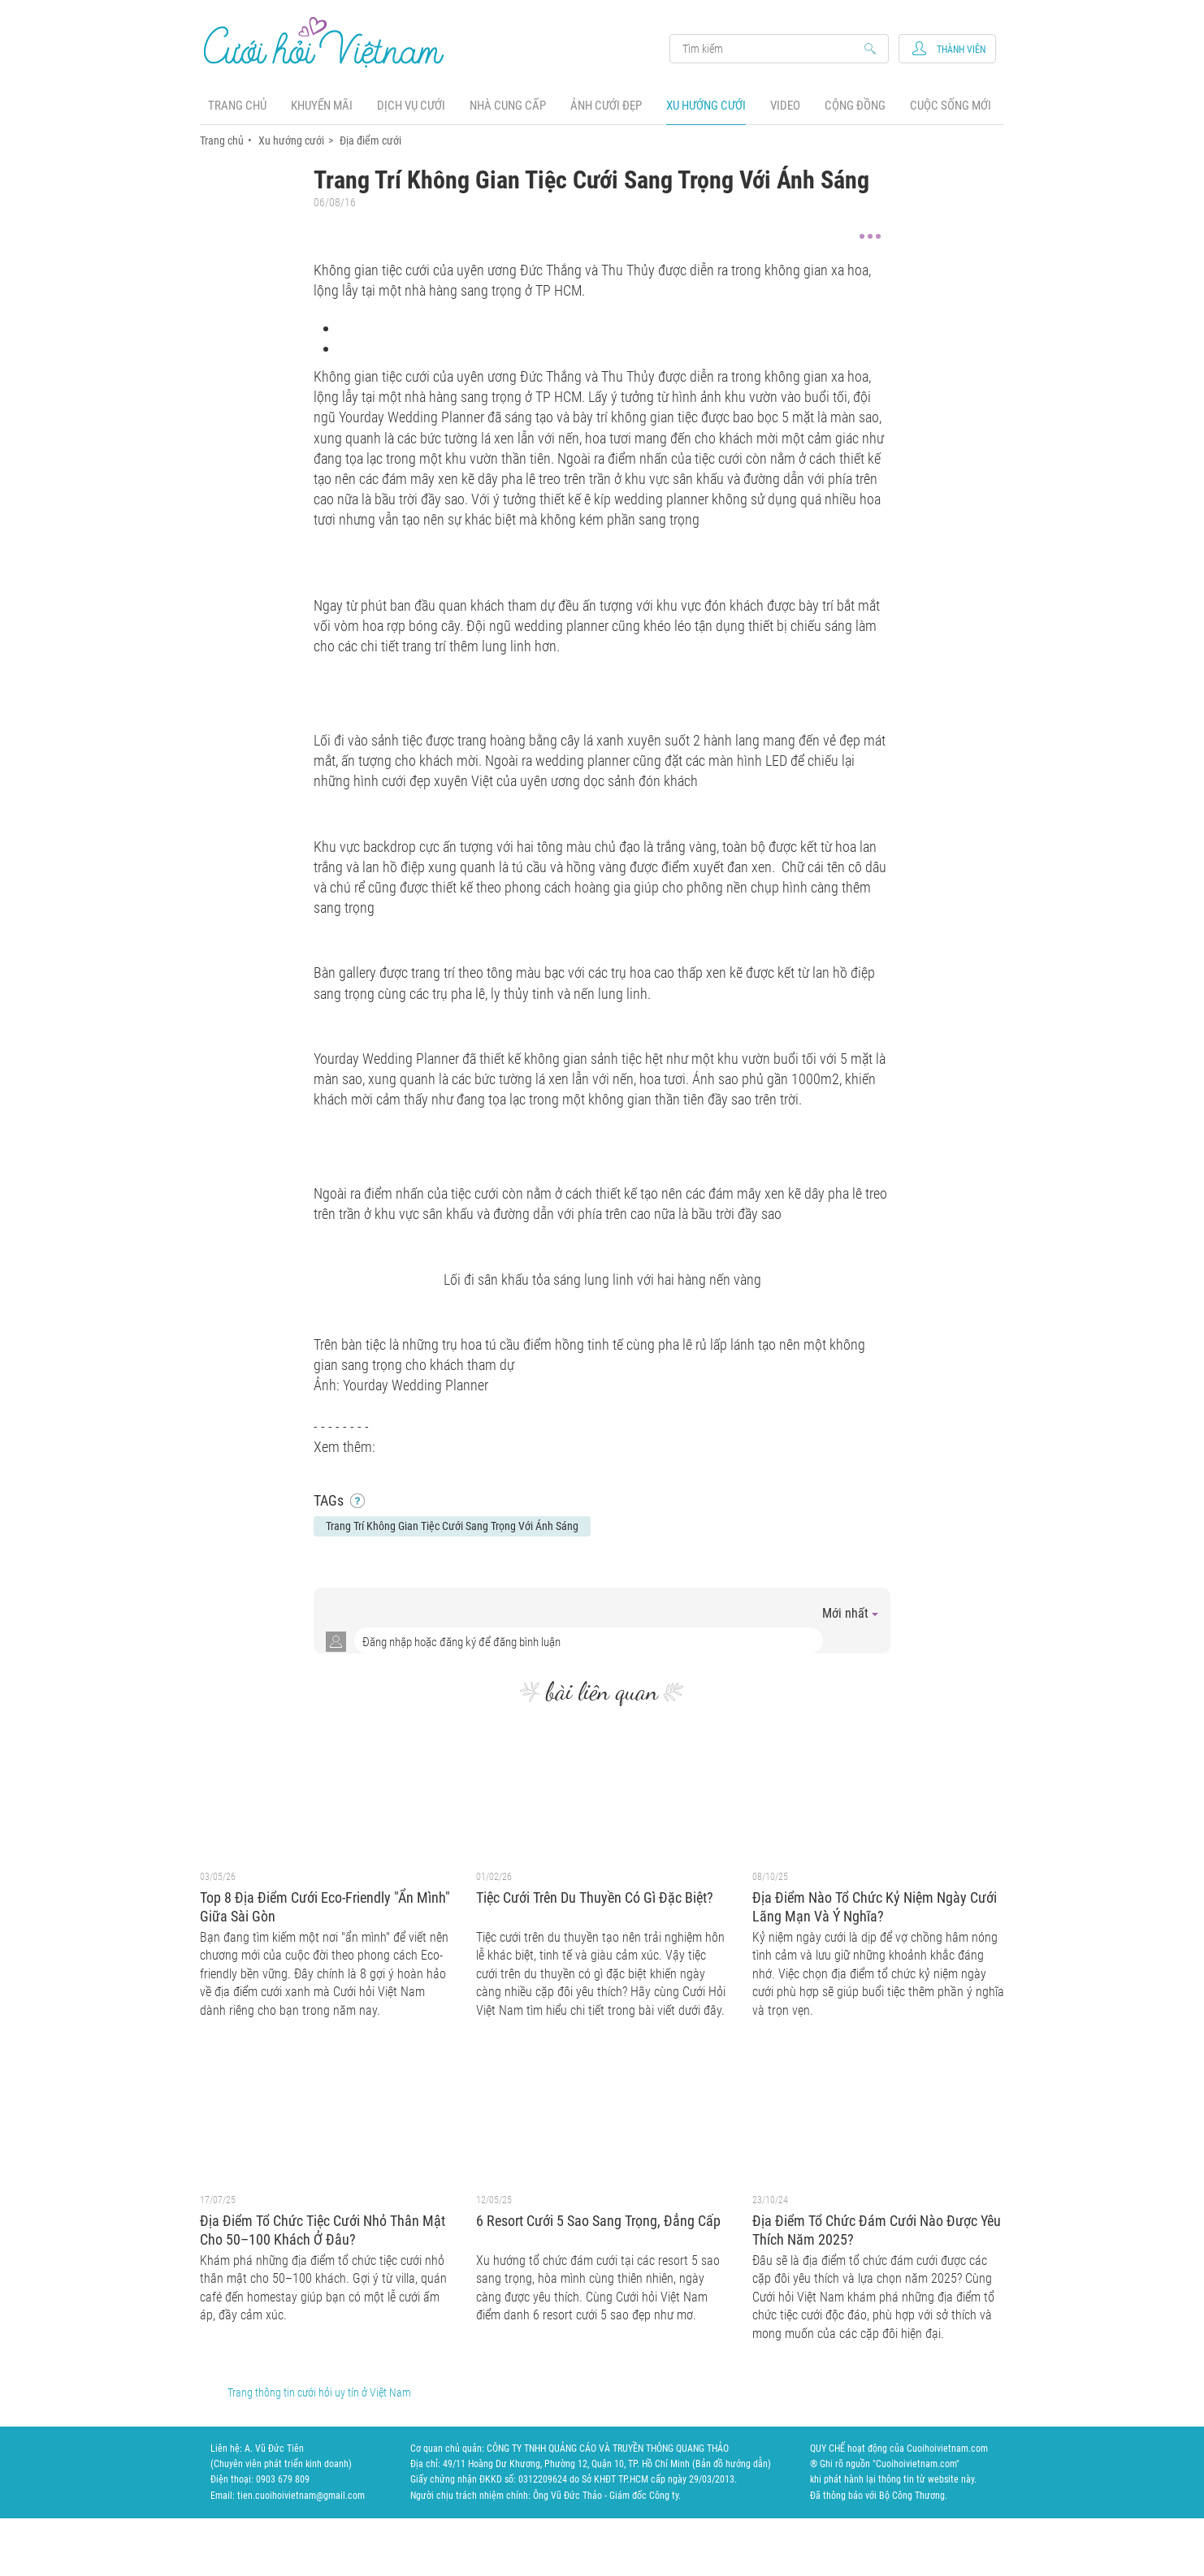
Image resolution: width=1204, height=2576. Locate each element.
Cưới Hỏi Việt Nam (324, 41)
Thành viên (961, 49)
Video (785, 105)
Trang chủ (237, 105)
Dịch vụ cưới (411, 105)
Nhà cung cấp (508, 105)
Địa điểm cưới (370, 140)
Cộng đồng (855, 105)
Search (771, 49)
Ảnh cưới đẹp (606, 105)
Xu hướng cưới (706, 105)
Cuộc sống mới (950, 105)
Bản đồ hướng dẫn (731, 2464)
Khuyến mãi (322, 105)
